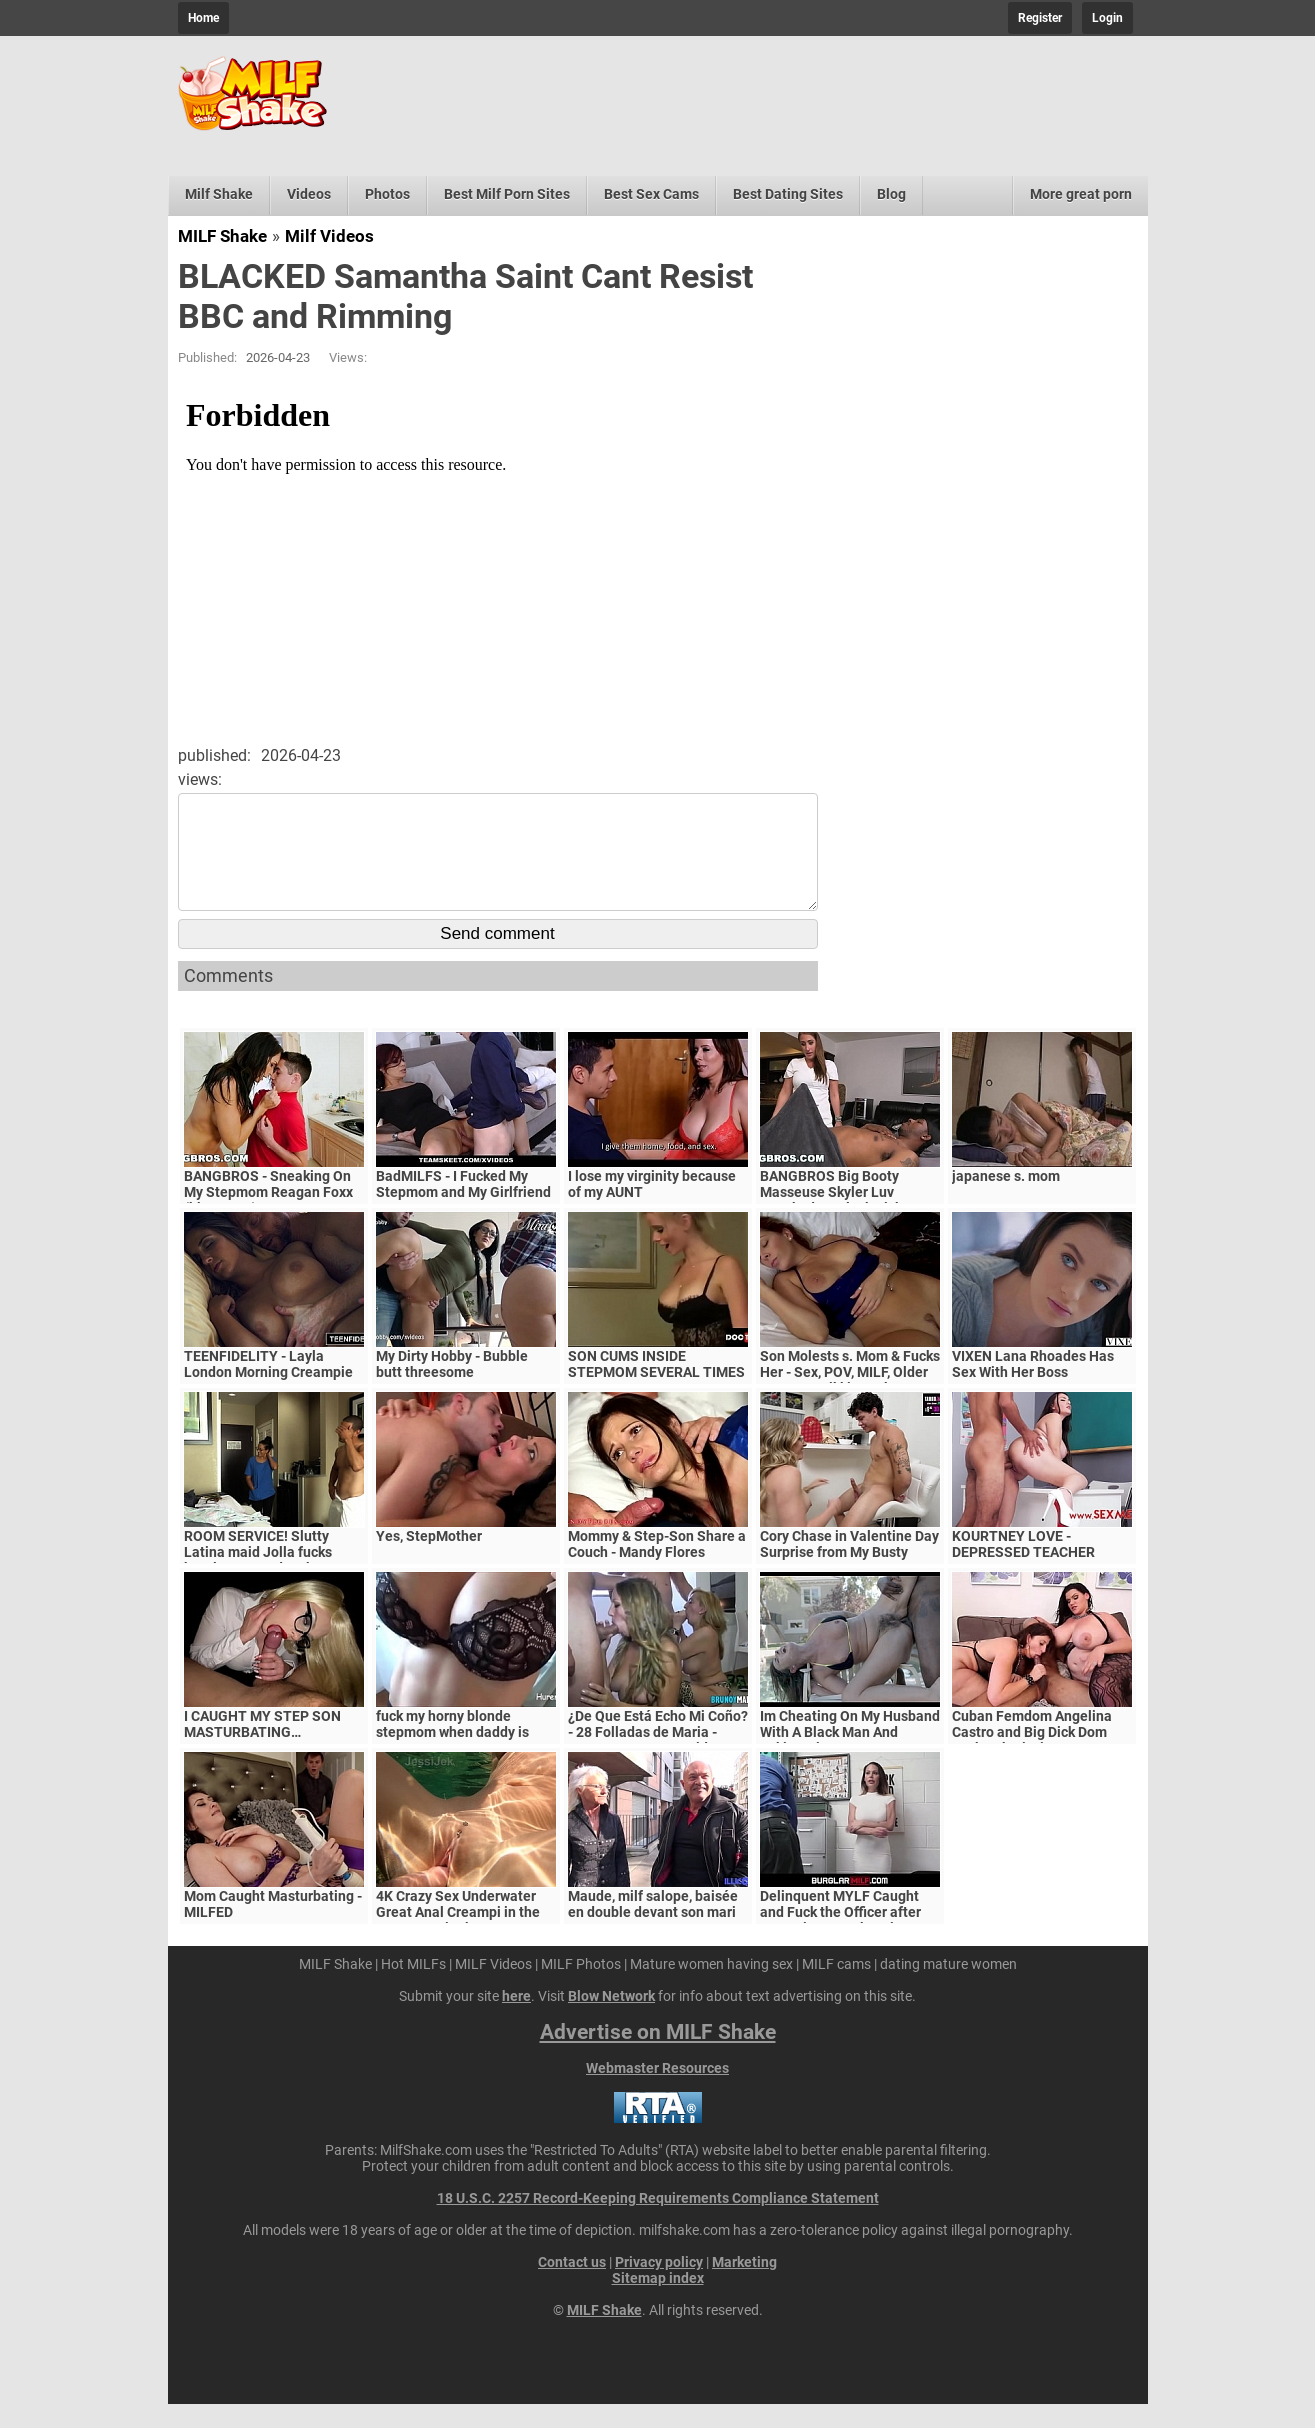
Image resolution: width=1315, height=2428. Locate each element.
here (516, 2020)
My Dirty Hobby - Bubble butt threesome (452, 1388)
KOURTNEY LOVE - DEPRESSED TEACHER (1023, 1568)
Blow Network (611, 2020)
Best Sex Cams (651, 194)
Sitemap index (658, 2302)
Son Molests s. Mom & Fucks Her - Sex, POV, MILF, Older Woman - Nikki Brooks (850, 1396)
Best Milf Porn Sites (507, 194)
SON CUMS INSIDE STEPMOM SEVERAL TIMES (656, 1388)
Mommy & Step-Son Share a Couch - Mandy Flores (657, 1568)
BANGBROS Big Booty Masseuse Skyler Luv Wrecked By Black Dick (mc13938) (831, 1224)
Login (1107, 18)
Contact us (572, 2286)
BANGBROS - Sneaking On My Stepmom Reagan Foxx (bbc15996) (268, 1216)
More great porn (1081, 194)
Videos (309, 194)
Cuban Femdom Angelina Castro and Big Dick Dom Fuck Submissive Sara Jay (1035, 1756)
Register (1040, 18)
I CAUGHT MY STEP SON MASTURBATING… (262, 1748)
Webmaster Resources (657, 2092)
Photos (387, 194)
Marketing (744, 2286)
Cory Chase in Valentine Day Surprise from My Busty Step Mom (849, 1576)
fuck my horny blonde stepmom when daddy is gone (452, 1756)
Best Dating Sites (788, 194)
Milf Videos (329, 236)
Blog (891, 194)
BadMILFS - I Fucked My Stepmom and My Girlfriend (463, 1208)
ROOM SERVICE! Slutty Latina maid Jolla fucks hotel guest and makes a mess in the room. (261, 1584)
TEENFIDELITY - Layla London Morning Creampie (268, 1388)
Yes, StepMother (429, 1560)
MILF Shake (222, 236)
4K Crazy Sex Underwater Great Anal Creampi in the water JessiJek (458, 1936)
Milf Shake (219, 194)
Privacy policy (659, 2286)
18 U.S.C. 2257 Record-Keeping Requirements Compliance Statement (658, 2222)
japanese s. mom (1006, 1200)
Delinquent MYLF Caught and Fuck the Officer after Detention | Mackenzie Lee (844, 1936)
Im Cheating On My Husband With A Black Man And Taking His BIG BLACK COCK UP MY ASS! (850, 1764)
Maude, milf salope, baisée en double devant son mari (653, 1928)
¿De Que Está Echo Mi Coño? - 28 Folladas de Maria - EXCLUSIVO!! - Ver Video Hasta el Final (658, 1764)
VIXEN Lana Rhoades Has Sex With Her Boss (1033, 1388)
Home (203, 18)
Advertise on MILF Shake (658, 2056)
